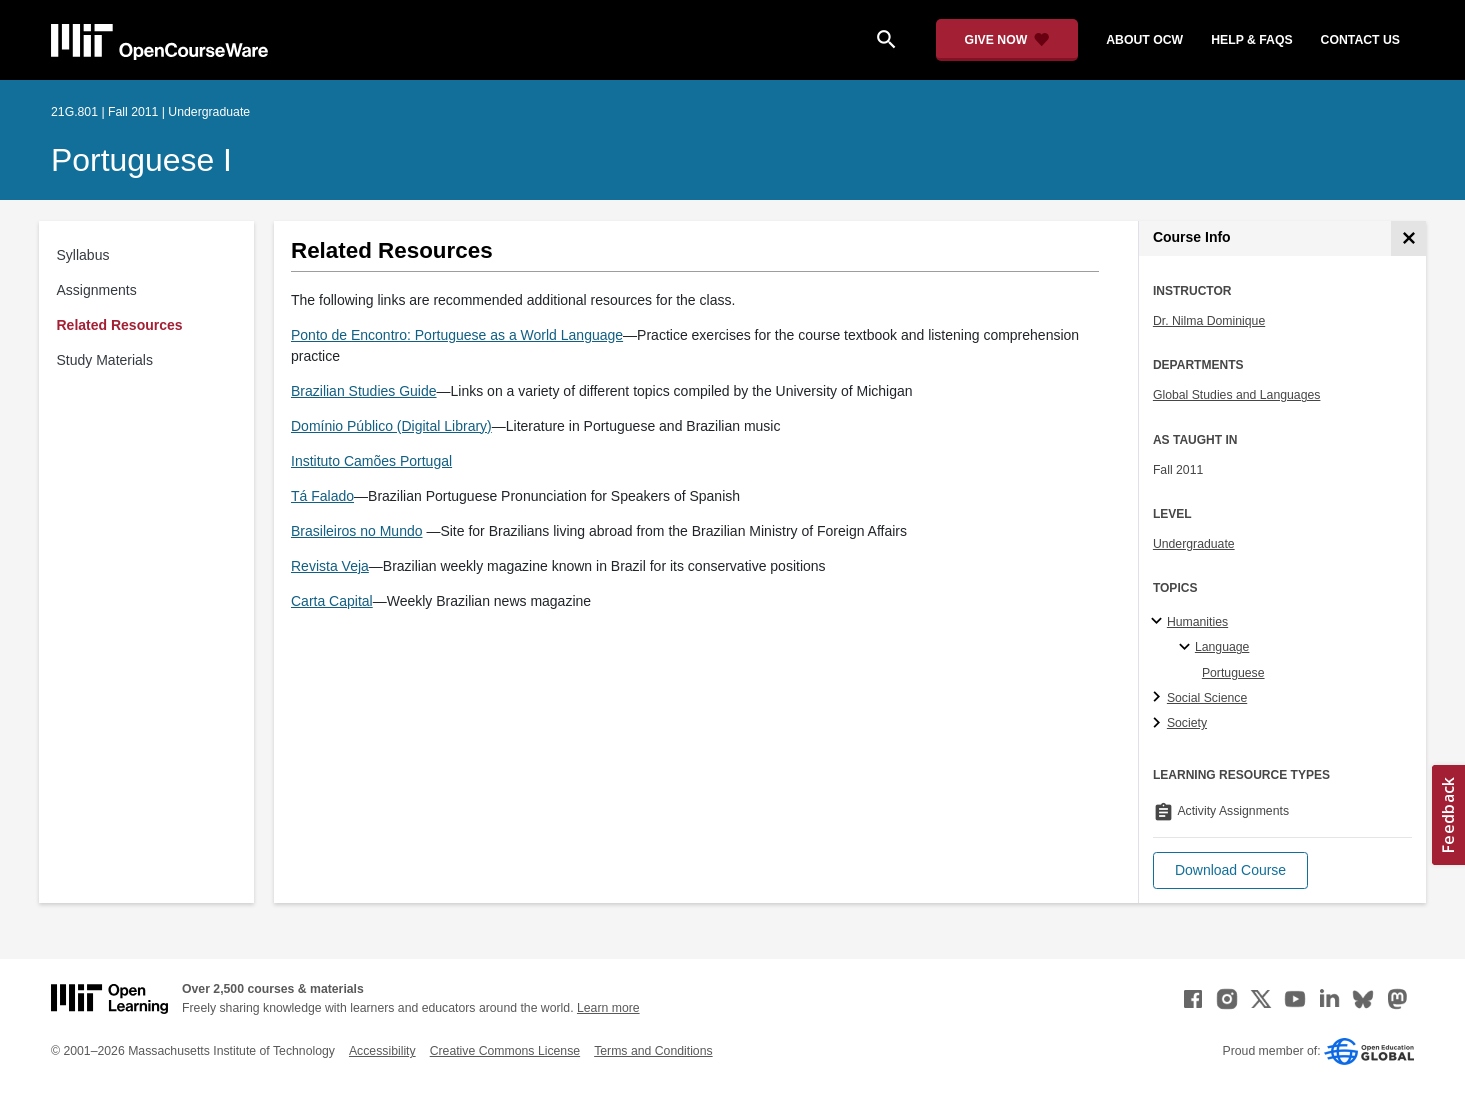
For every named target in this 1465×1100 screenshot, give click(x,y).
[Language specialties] (1187, 648)
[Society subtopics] (1159, 724)
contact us (1360, 40)
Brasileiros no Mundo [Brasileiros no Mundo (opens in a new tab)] (357, 531)
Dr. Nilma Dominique (1209, 321)
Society (1187, 723)
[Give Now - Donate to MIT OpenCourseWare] (1007, 40)
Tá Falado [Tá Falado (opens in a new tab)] (322, 496)
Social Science (1207, 698)
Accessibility (382, 1051)
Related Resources (120, 325)
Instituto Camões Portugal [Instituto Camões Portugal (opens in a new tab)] (371, 461)
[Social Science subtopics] (1159, 698)
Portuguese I (141, 160)
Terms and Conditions (653, 1051)
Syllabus (83, 255)
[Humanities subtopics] (1159, 622)
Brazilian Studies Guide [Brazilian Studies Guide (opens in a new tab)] (364, 391)
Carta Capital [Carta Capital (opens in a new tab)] (332, 601)
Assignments (97, 290)
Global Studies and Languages (1237, 395)
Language (1222, 647)
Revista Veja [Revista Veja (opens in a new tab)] (330, 566)
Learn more (608, 1008)
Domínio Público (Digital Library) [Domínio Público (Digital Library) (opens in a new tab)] (391, 426)
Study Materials (105, 360)
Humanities (1197, 622)
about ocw (1144, 40)
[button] (1230, 870)
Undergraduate (1194, 544)
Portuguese (1233, 673)
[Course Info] (1408, 238)
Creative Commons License (505, 1051)
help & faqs (1251, 40)
